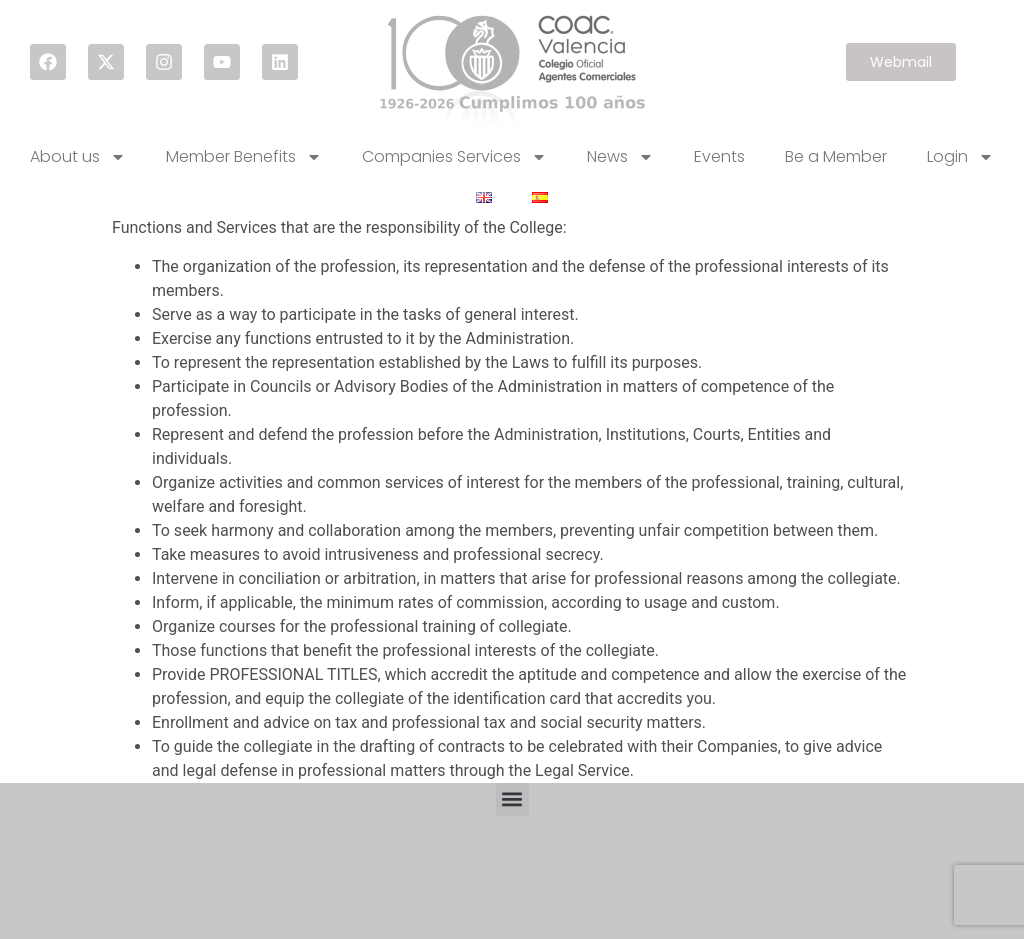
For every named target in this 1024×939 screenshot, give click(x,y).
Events (719, 156)
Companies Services (454, 157)
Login (960, 157)
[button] (512, 799)
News (620, 157)
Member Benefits (244, 157)
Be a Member (836, 156)
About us (78, 157)
